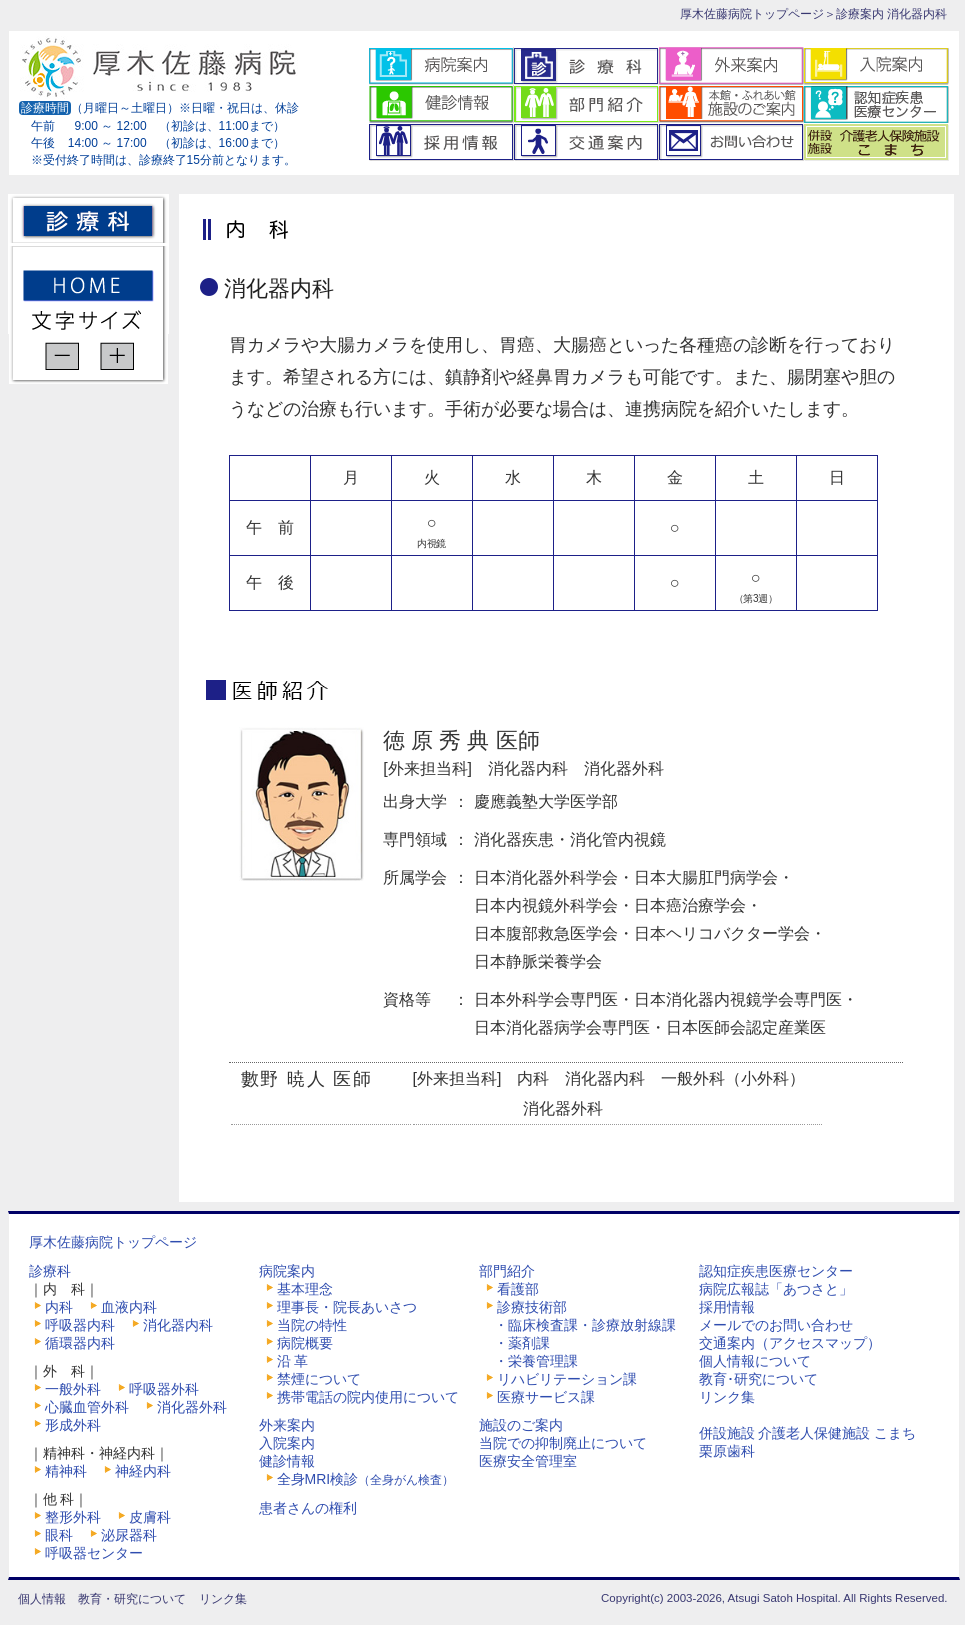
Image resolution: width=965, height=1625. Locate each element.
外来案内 (287, 1425)
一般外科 (73, 1389)
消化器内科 (178, 1325)
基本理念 (305, 1289)
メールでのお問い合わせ (776, 1325)
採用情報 (727, 1307)
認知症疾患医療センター (776, 1271)
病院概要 (305, 1343)
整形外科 (73, 1517)
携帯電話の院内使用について (368, 1397)
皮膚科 (150, 1517)
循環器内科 (80, 1343)
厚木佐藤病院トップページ (752, 14)
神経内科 (143, 1471)
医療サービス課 (546, 1397)
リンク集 (727, 1397)
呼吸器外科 (164, 1389)
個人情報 (42, 1599)
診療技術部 (532, 1307)
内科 (59, 1307)
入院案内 (287, 1443)
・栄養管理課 (536, 1361)
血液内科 (129, 1307)
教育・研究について (132, 1599)
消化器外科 (192, 1407)
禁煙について (319, 1379)
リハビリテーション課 (567, 1379)
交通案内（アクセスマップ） (790, 1343)
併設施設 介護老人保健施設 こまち (808, 1433)
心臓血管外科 (87, 1407)
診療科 (50, 1271)
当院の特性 (312, 1325)
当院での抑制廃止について (563, 1443)
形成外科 (73, 1425)
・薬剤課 (522, 1343)
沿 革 (293, 1361)
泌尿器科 (129, 1535)
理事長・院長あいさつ (347, 1307)
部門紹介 (507, 1271)
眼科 (59, 1535)
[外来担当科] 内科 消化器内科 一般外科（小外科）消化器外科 (664, 1093)
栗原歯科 (727, 1451)
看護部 (518, 1289)
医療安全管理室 (528, 1461)
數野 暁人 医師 (307, 1079)
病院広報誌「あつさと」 (776, 1289)
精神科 (66, 1471)
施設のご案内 (521, 1425)
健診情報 (287, 1461)
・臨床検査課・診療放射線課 (585, 1325)
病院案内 (287, 1271)
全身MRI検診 (366, 1479)
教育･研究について (758, 1379)
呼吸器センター (94, 1553)
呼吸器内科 (80, 1325)
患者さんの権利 (308, 1508)
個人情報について (755, 1361)
